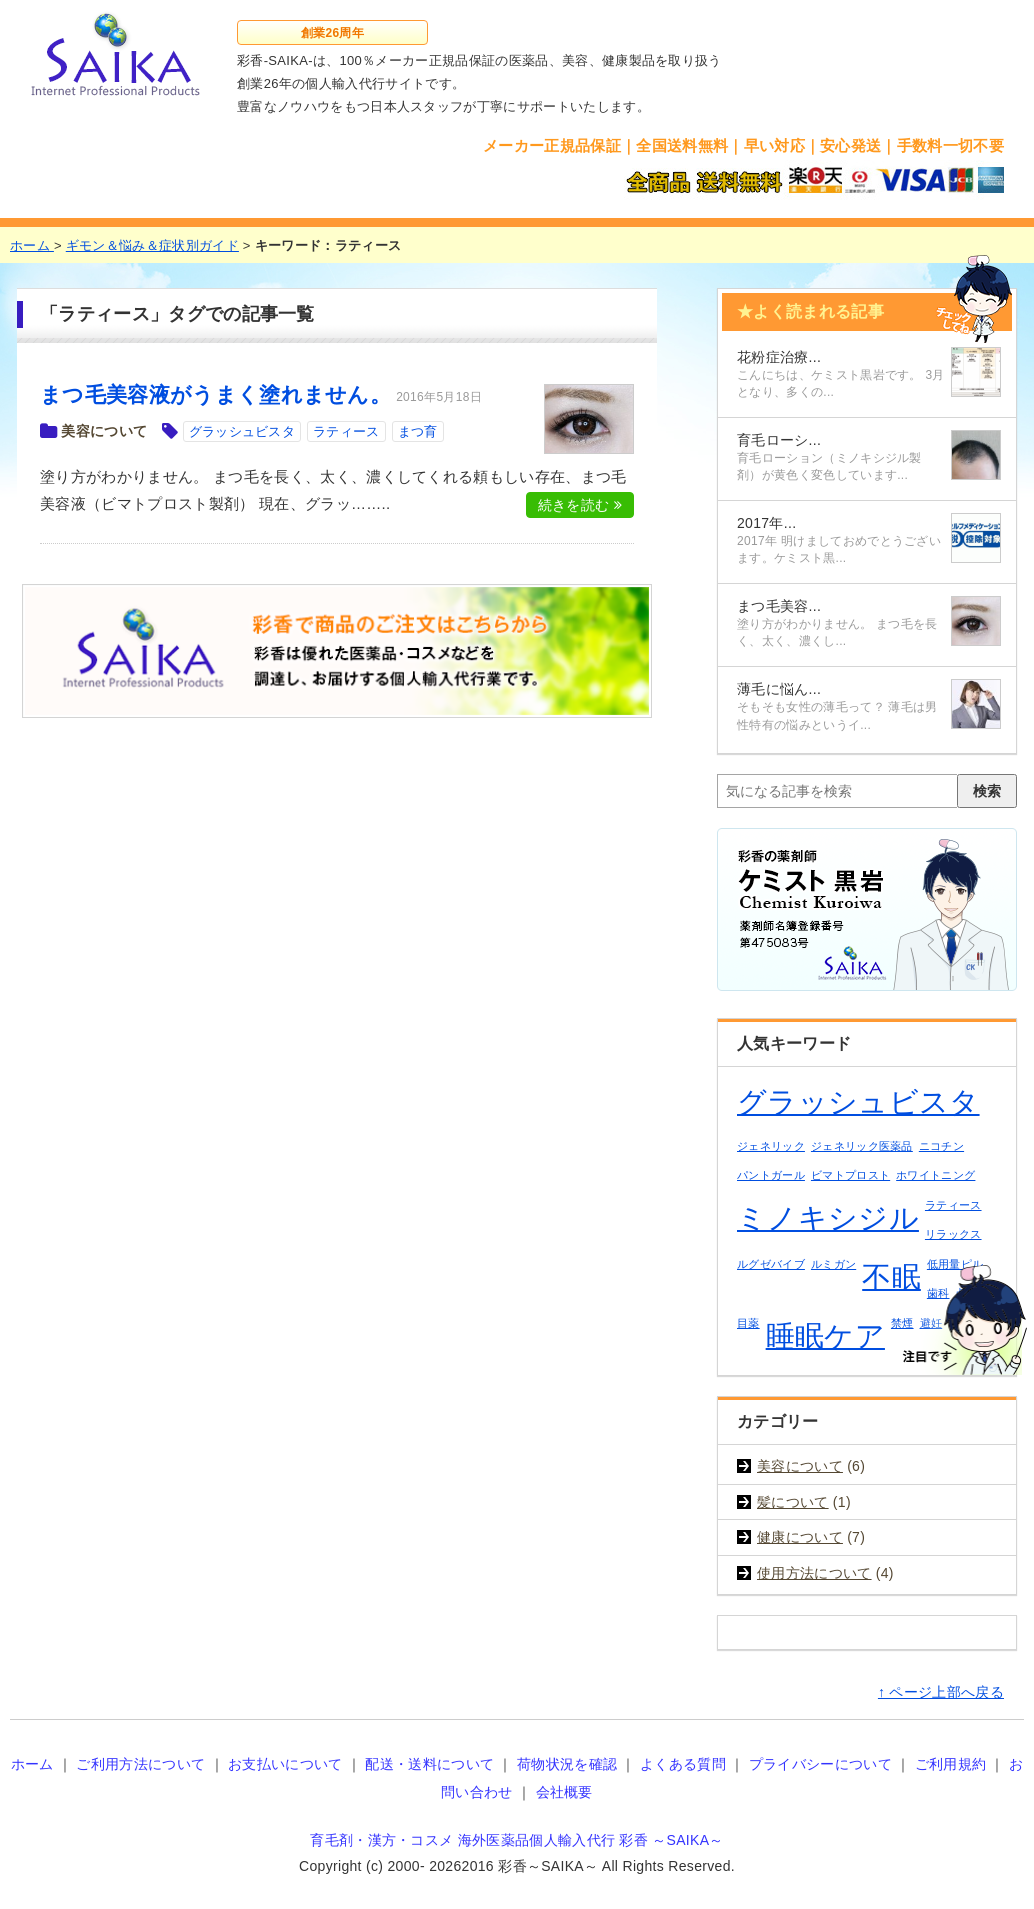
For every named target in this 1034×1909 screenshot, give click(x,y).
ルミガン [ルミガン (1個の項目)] (833, 1264)
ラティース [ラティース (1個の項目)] (953, 1205)
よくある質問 (683, 1764)
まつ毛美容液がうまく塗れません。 (215, 394)
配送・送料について (429, 1764)
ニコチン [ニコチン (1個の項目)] (941, 1146)
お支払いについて (285, 1764)
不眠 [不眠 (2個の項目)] (891, 1276)
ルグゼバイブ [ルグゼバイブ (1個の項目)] (771, 1264)
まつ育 (418, 431)
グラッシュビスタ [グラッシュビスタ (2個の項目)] (858, 1101)
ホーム (32, 1764)
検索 (987, 791)
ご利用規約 (951, 1764)
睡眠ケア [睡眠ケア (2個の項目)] (825, 1335)
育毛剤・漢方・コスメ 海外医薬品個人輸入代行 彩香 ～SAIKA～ (516, 1840)
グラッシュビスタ (242, 431)
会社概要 (564, 1792)
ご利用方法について (140, 1764)
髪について (793, 1502)
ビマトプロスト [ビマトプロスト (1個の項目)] (850, 1175)
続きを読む (580, 505)
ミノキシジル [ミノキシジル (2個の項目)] (828, 1217)
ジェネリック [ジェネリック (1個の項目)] (771, 1146)
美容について (104, 431)
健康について (800, 1537)
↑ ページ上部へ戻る (941, 1692)
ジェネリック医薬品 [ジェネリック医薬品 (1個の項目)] (862, 1146)
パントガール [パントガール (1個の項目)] (771, 1175)
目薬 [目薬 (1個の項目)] (748, 1323)
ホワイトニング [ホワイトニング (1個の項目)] (935, 1175)
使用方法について (814, 1573)
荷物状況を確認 (567, 1764)
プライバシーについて (820, 1764)
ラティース (346, 431)
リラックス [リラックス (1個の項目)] (953, 1234)
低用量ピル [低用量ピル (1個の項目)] (955, 1264)
